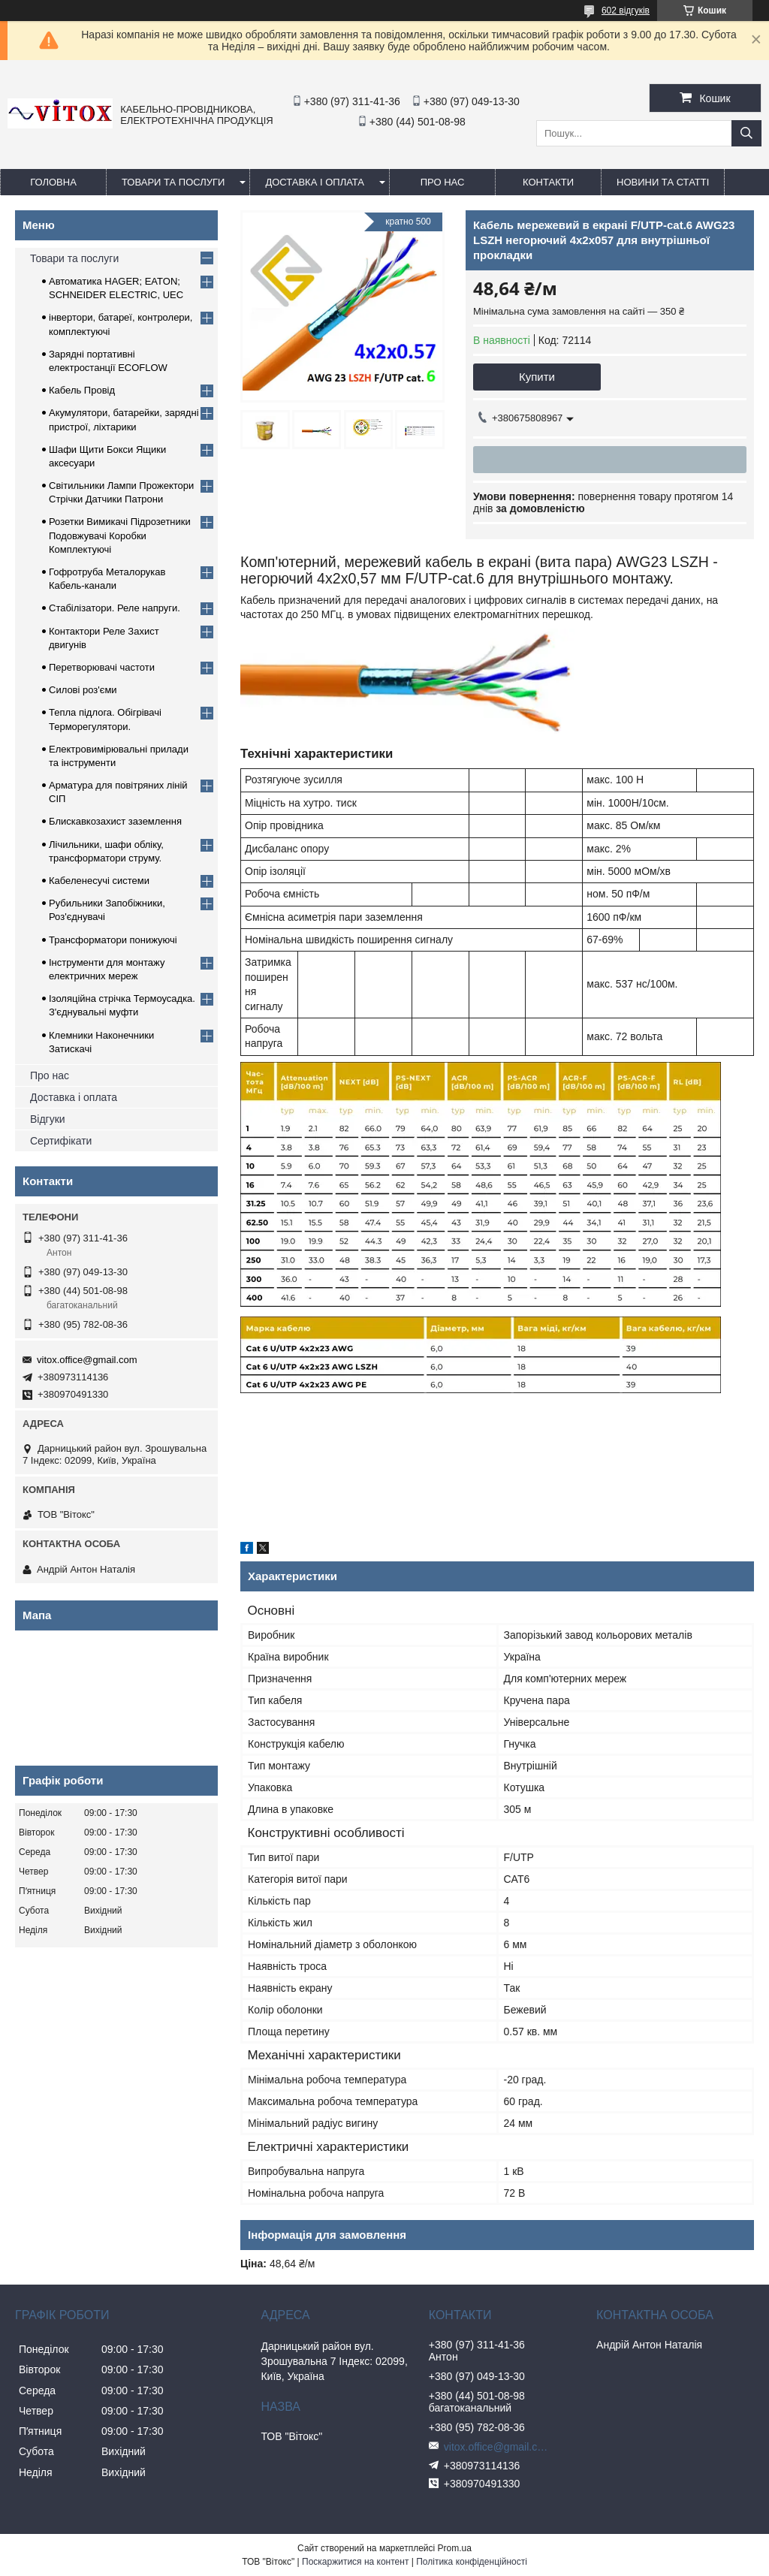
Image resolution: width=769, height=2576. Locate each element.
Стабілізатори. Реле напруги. (114, 608)
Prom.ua (455, 2548)
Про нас (49, 1075)
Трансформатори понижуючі (113, 940)
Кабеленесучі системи (99, 880)
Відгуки (47, 1119)
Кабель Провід (82, 390)
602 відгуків (626, 10)
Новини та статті (663, 182)
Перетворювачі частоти (102, 667)
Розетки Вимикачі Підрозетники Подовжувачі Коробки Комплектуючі (120, 535)
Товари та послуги (173, 182)
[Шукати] (746, 133)
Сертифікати (61, 1141)
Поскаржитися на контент (355, 2561)
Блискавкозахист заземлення (115, 821)
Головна (53, 182)
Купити (537, 376)
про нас (443, 182)
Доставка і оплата (314, 182)
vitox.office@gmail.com (87, 1359)
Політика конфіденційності (471, 2561)
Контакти (548, 182)
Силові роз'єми (83, 689)
